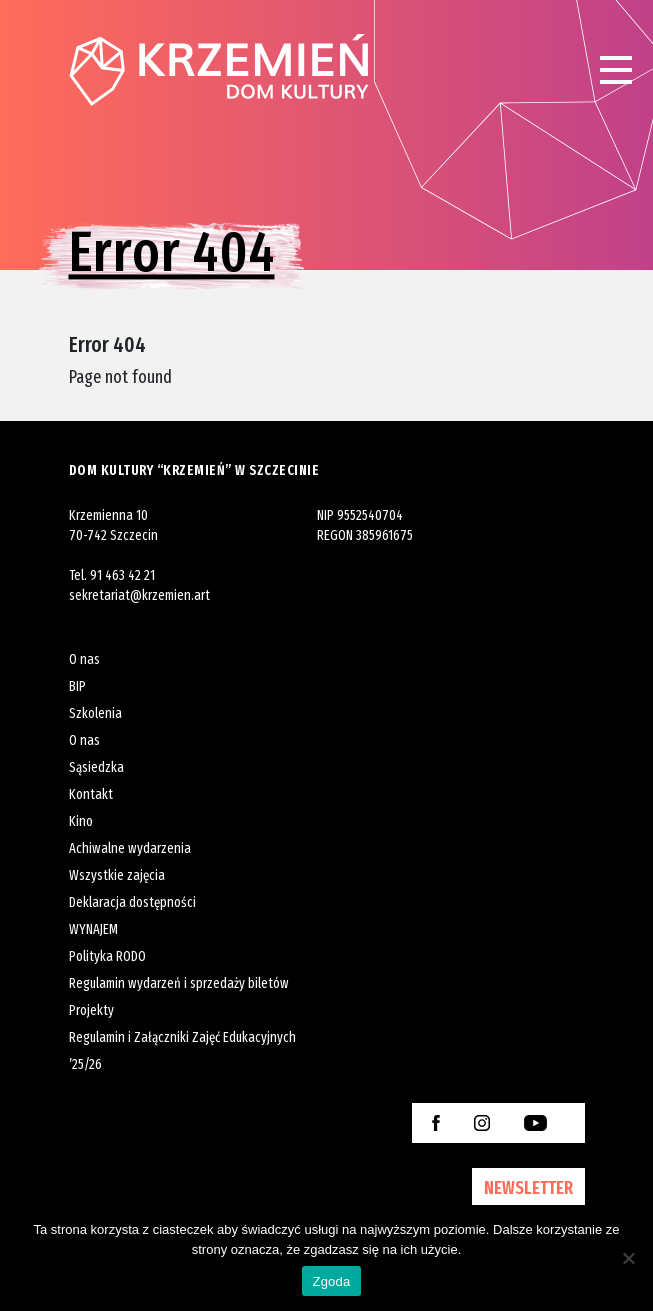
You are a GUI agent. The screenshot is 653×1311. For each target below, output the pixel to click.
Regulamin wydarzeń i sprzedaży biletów (179, 983)
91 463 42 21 (122, 575)
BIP (77, 686)
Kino (81, 821)
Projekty (91, 1010)
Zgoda (331, 1281)
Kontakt (91, 794)
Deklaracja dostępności (132, 902)
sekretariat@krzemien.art (139, 595)
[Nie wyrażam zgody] (628, 1258)
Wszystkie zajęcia (117, 875)
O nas (84, 659)
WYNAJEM (93, 929)
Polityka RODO (107, 956)
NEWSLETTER (528, 1188)
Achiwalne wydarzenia (130, 848)
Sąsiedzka (96, 767)
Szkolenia (95, 713)
